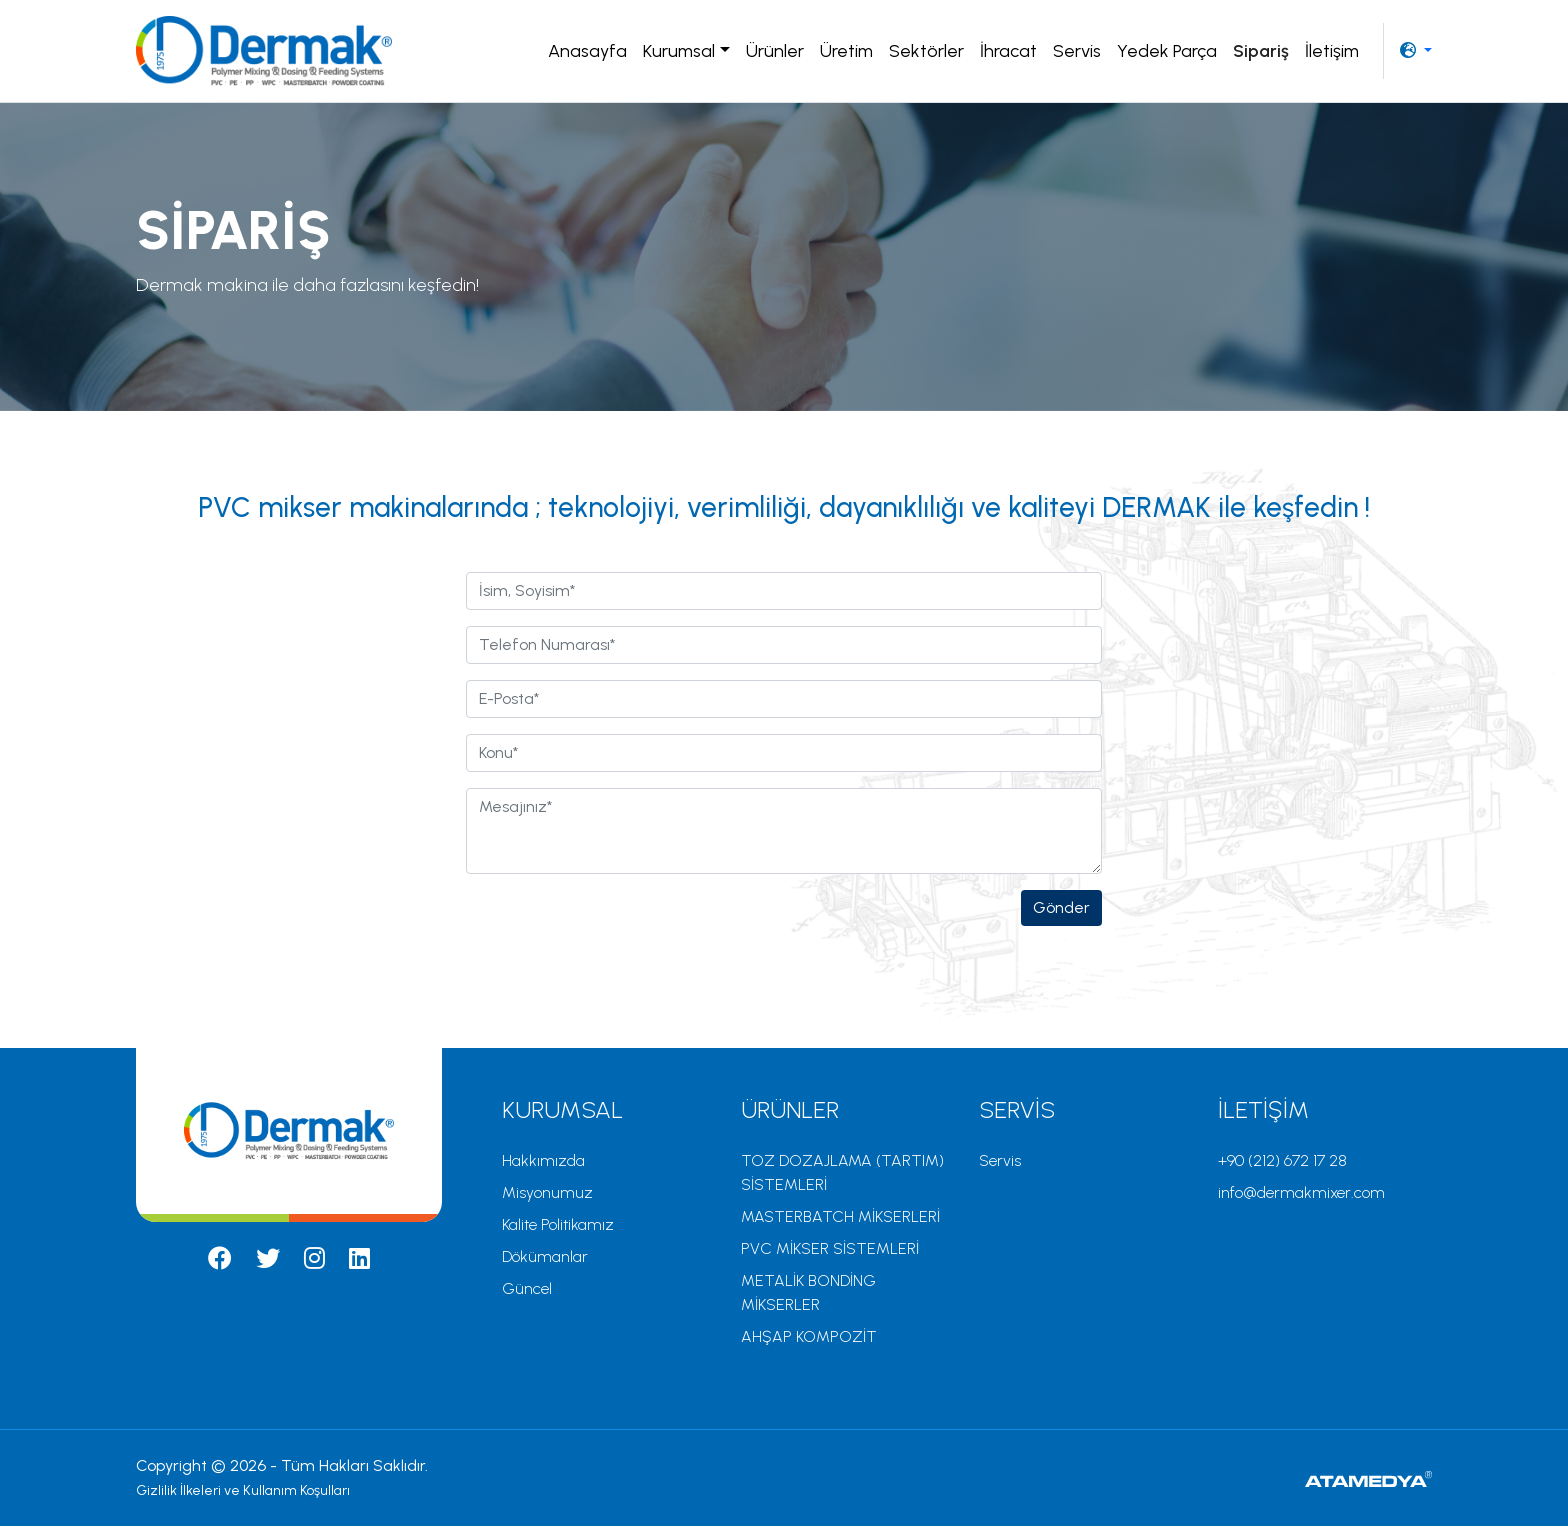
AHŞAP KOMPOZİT (809, 1336)
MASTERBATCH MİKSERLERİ (840, 1216)
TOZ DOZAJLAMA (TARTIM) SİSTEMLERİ (842, 1172)
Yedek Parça (1167, 51)
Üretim (846, 51)
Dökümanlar (545, 1256)
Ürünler (775, 51)
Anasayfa (587, 51)
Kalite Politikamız (558, 1224)
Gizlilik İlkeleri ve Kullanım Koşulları (243, 1490)
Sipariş (1261, 51)
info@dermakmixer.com (1301, 1192)
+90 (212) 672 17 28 (1282, 1160)
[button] (1416, 50)
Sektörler (926, 51)
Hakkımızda (543, 1160)
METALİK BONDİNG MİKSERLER (808, 1292)
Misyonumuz (547, 1192)
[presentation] (618, 929)
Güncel (527, 1288)
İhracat (1008, 51)
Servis (1077, 51)
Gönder (1061, 907)
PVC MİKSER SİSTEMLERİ (830, 1248)
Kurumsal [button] (679, 51)
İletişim (1332, 51)
